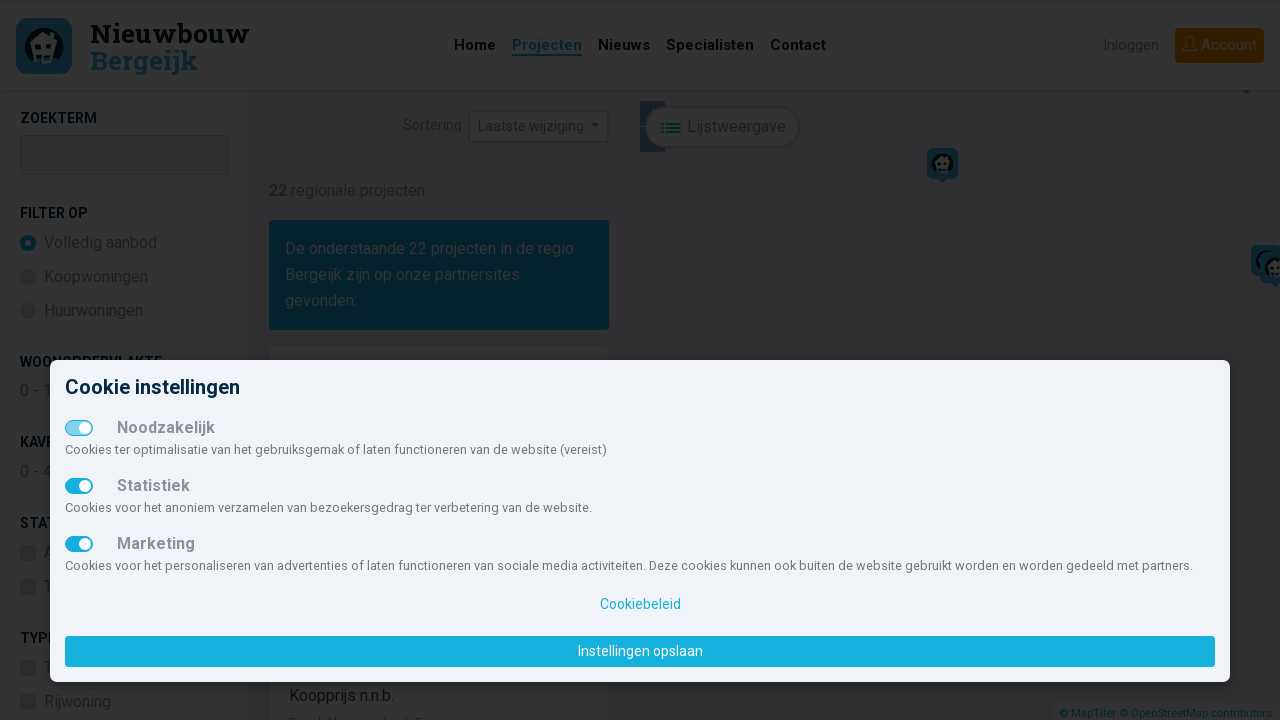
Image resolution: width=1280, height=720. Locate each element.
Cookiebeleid (640, 604)
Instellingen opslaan (640, 651)
